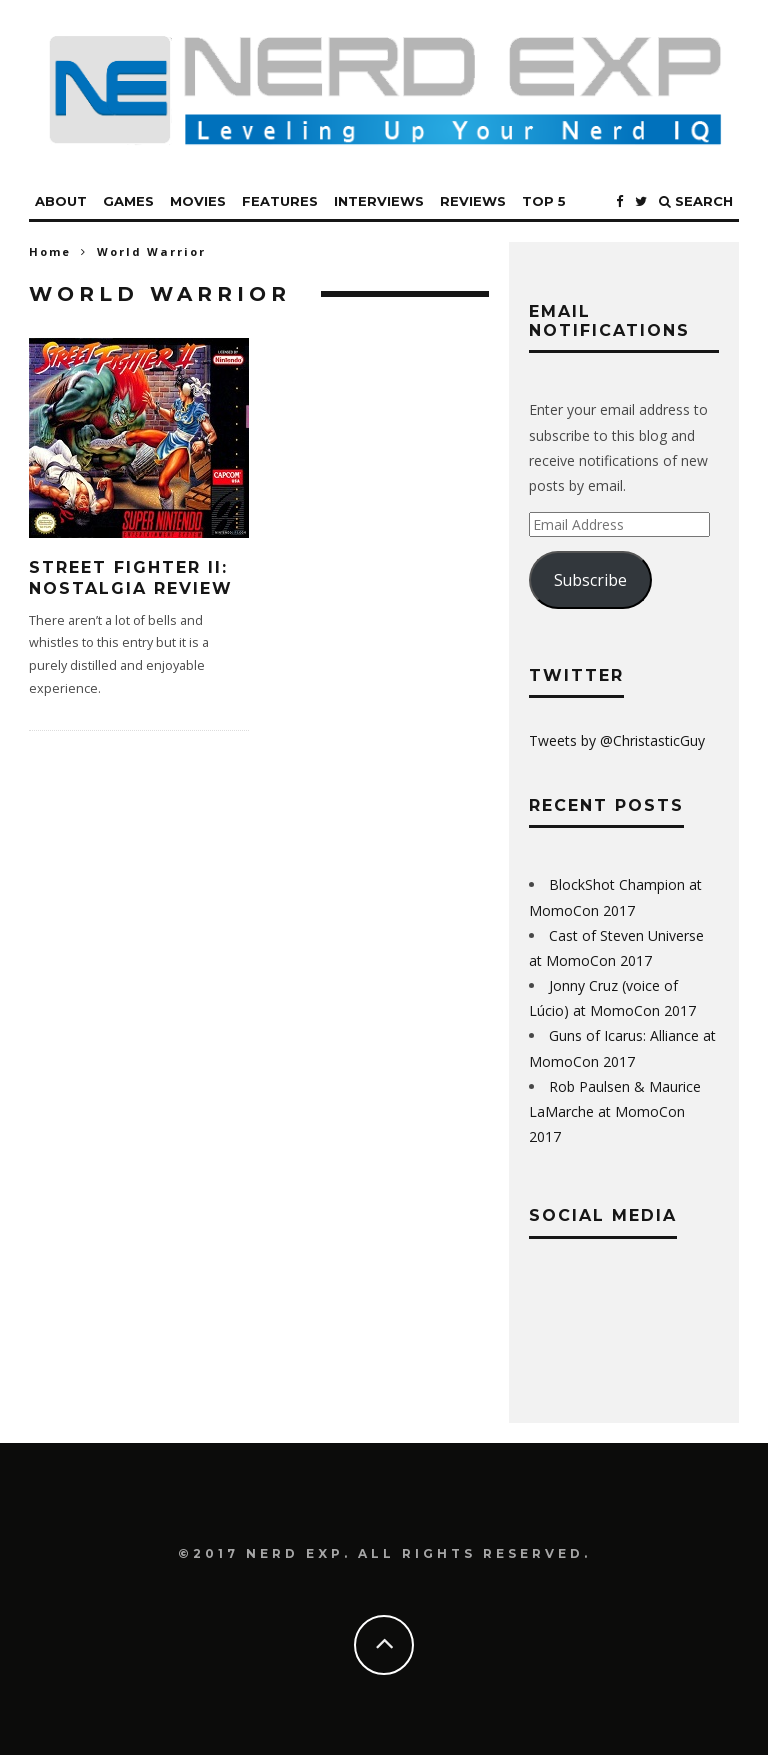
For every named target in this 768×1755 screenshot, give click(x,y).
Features (280, 201)
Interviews (379, 201)
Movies (198, 201)
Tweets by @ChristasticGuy (617, 740)
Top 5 (544, 201)
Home (50, 251)
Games (128, 201)
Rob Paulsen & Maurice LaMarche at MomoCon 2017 (615, 1111)
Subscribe (590, 580)
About (61, 201)
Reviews (473, 201)
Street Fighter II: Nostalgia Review (131, 578)
